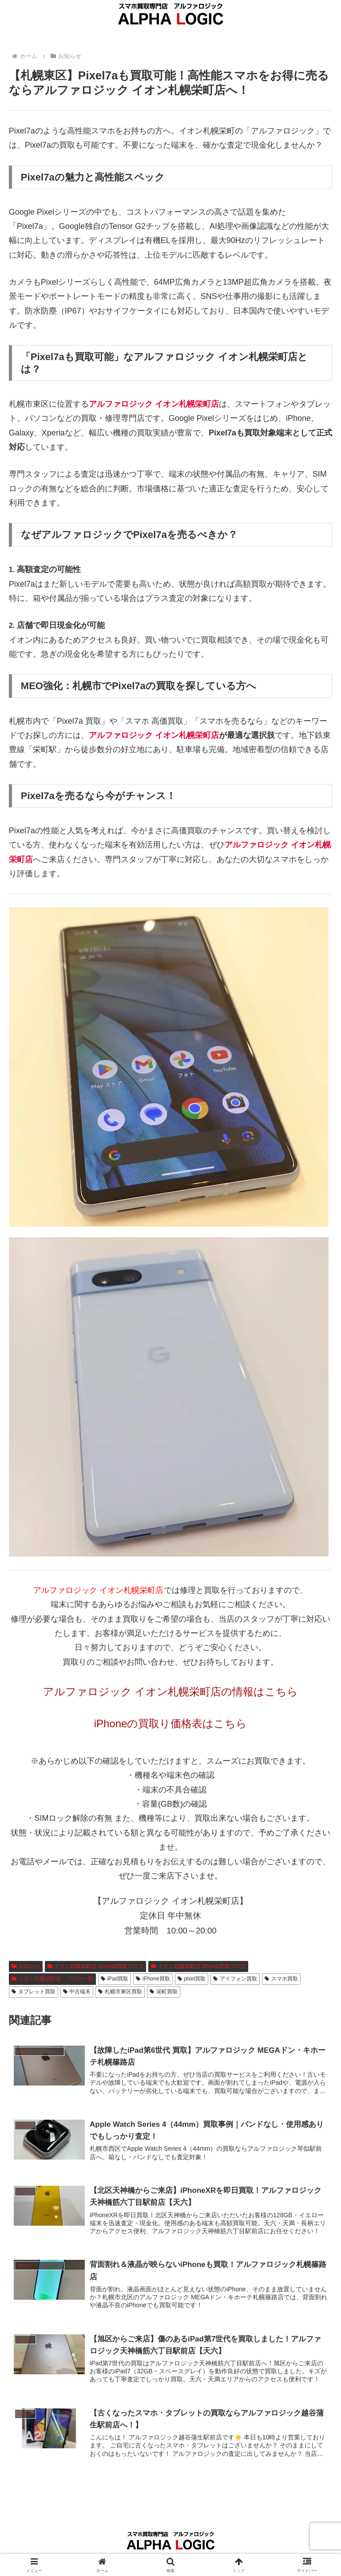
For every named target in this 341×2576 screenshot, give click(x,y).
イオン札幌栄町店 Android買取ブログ (96, 1966)
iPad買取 (115, 1979)
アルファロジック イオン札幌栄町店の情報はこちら (170, 1692)
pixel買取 (192, 1979)
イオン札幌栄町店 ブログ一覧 (52, 1979)
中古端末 (77, 1991)
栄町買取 (164, 1991)
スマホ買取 (281, 1979)
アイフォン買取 (235, 1979)
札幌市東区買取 (120, 1991)
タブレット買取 (34, 1991)
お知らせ (26, 1966)
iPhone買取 (153, 1979)
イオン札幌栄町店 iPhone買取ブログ (198, 1966)
